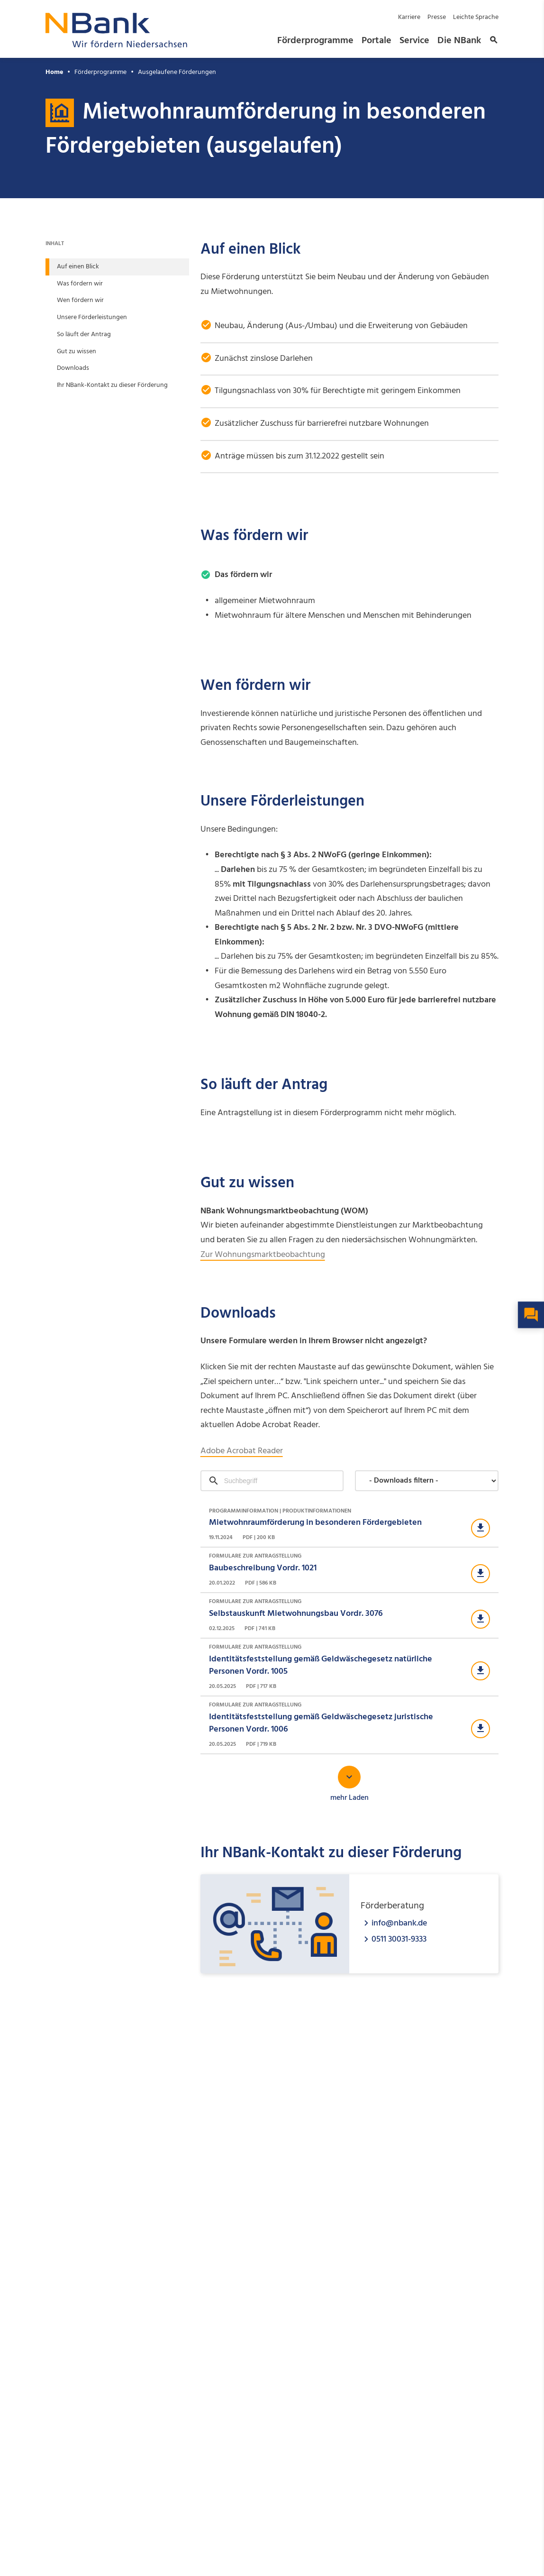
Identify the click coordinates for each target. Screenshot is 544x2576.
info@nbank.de (399, 1922)
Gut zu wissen (76, 351)
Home (54, 72)
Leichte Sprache (476, 17)
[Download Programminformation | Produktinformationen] (349, 1524)
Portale (376, 40)
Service (414, 40)
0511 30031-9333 (399, 1939)
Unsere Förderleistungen (92, 317)
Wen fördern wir (80, 300)
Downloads (73, 368)
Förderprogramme (315, 40)
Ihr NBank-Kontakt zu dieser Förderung (112, 385)
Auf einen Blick (78, 266)
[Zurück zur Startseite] (116, 45)
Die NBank (459, 40)
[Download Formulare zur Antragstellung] (349, 1569)
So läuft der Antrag (84, 334)
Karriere (409, 17)
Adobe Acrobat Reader (241, 1451)
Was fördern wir (80, 283)
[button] (492, 40)
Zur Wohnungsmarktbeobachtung (262, 1255)
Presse (436, 17)
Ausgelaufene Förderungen (177, 72)
